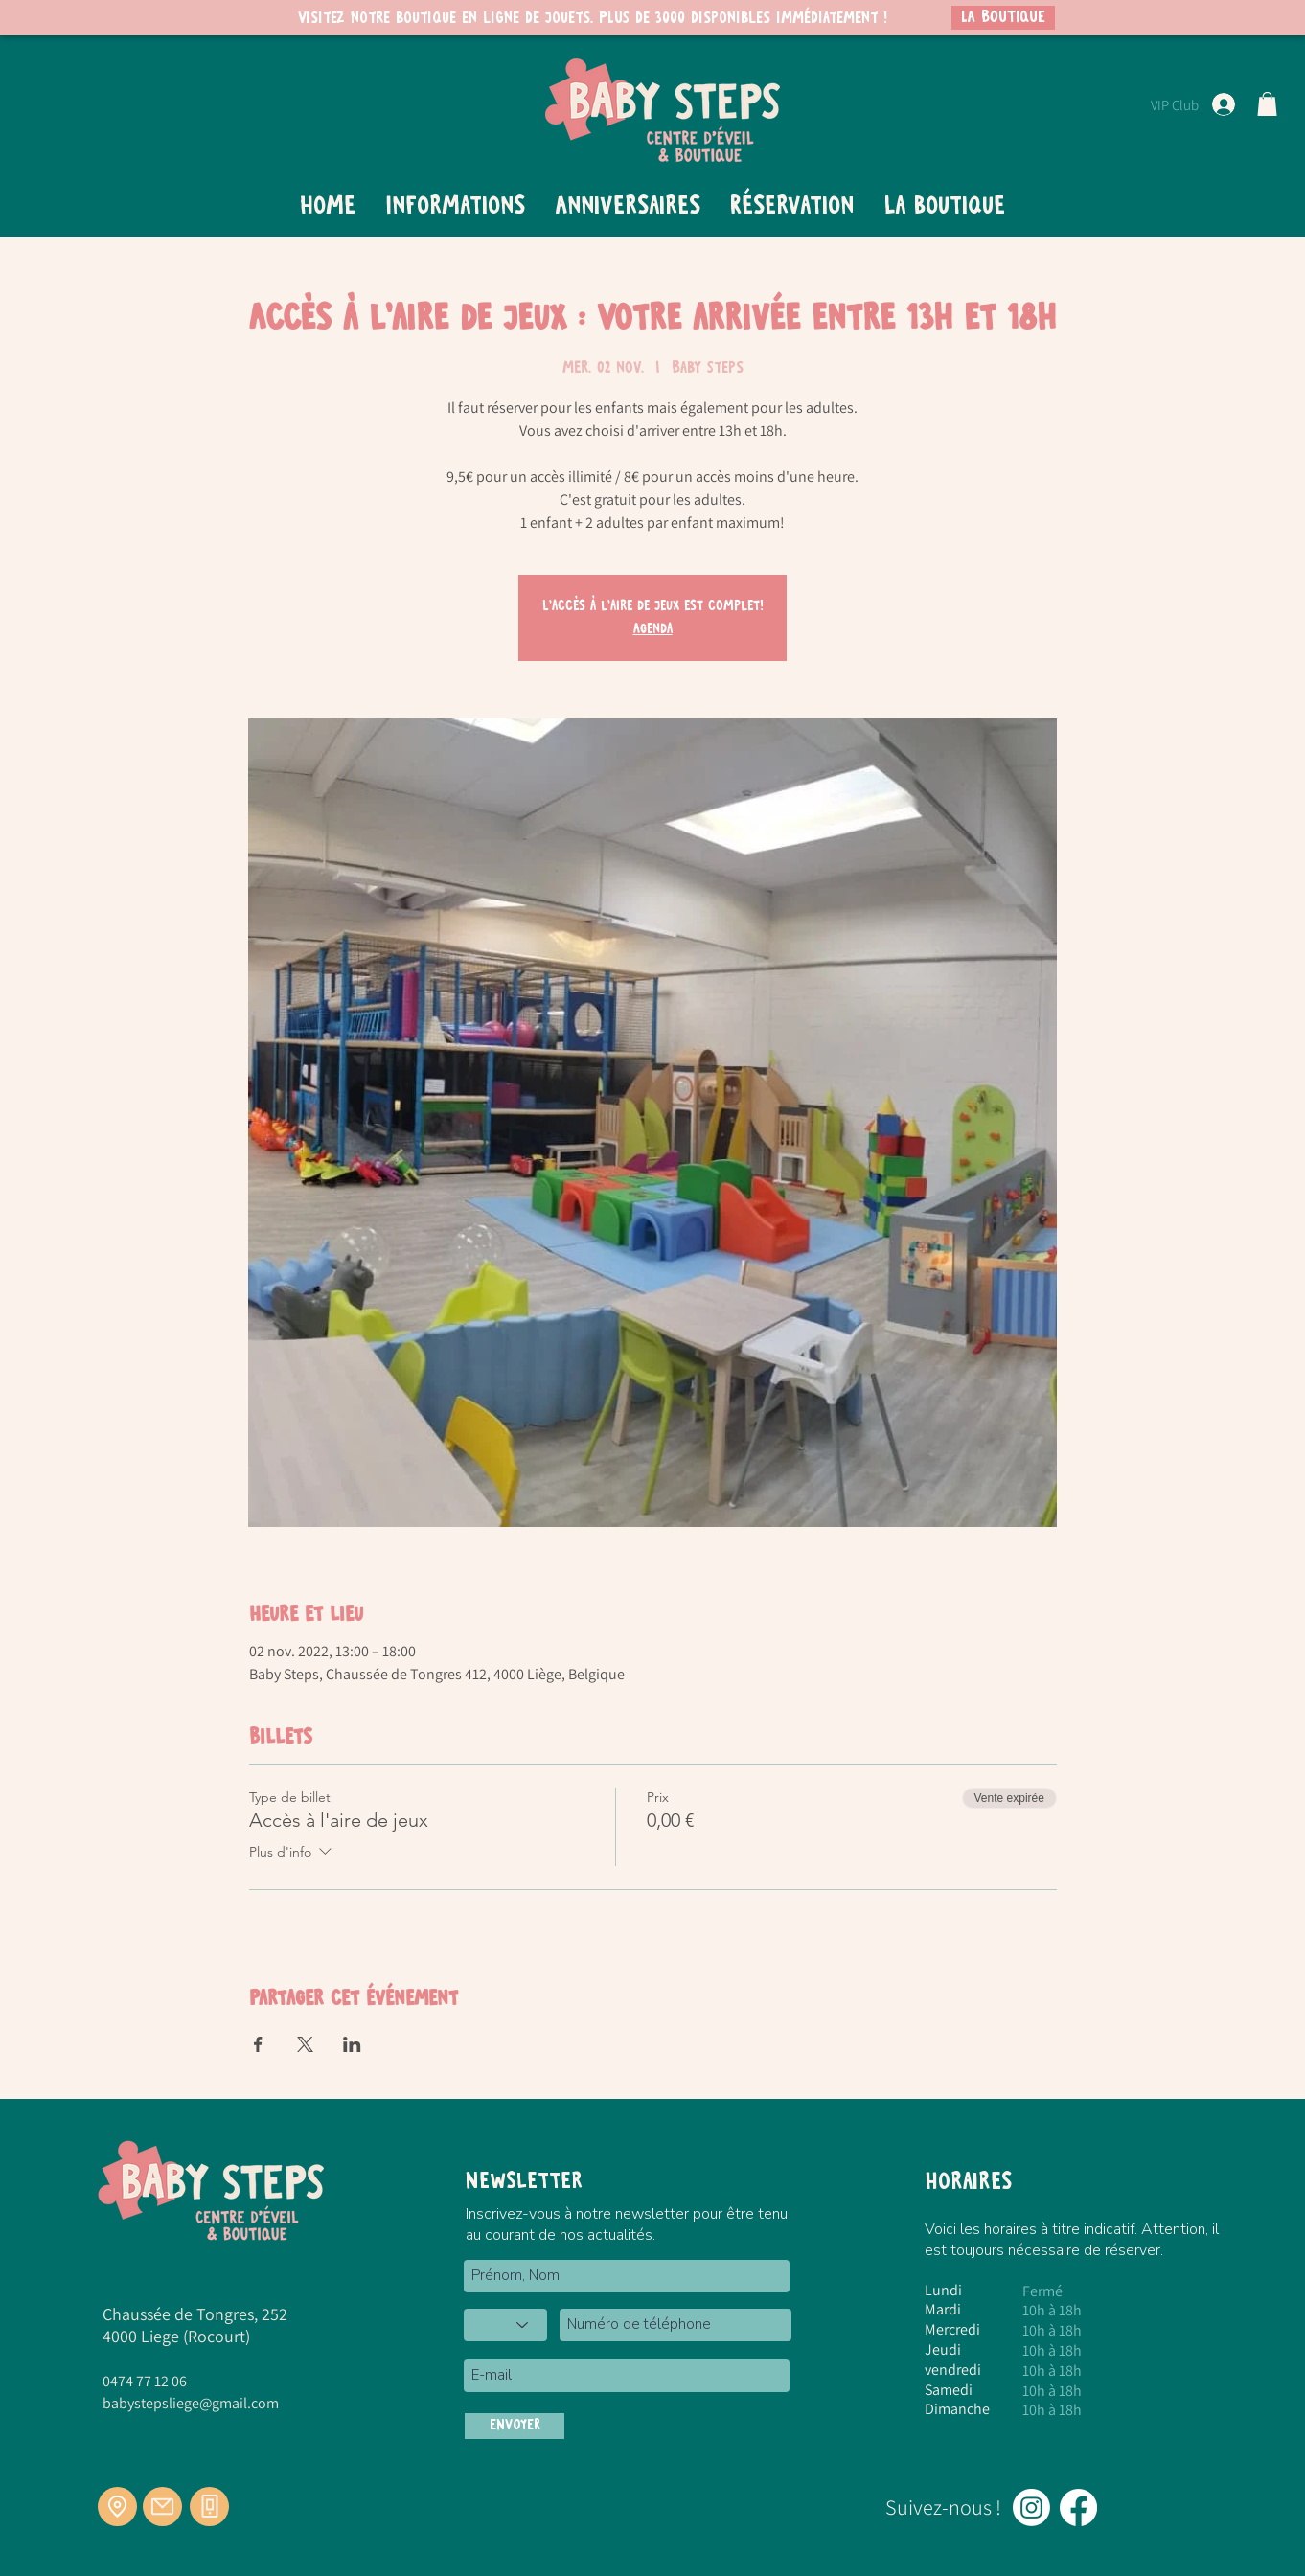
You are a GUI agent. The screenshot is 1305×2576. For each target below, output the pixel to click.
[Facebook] (1078, 2507)
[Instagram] (1031, 2507)
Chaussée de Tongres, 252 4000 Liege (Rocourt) (195, 2325)
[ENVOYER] (514, 2426)
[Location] (117, 2506)
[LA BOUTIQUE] (1003, 18)
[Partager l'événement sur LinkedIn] (352, 2044)
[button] (1267, 104)
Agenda (653, 629)
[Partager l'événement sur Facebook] (258, 2044)
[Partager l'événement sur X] (305, 2044)
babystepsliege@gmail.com (191, 2403)
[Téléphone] (209, 2506)
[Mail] (162, 2506)
